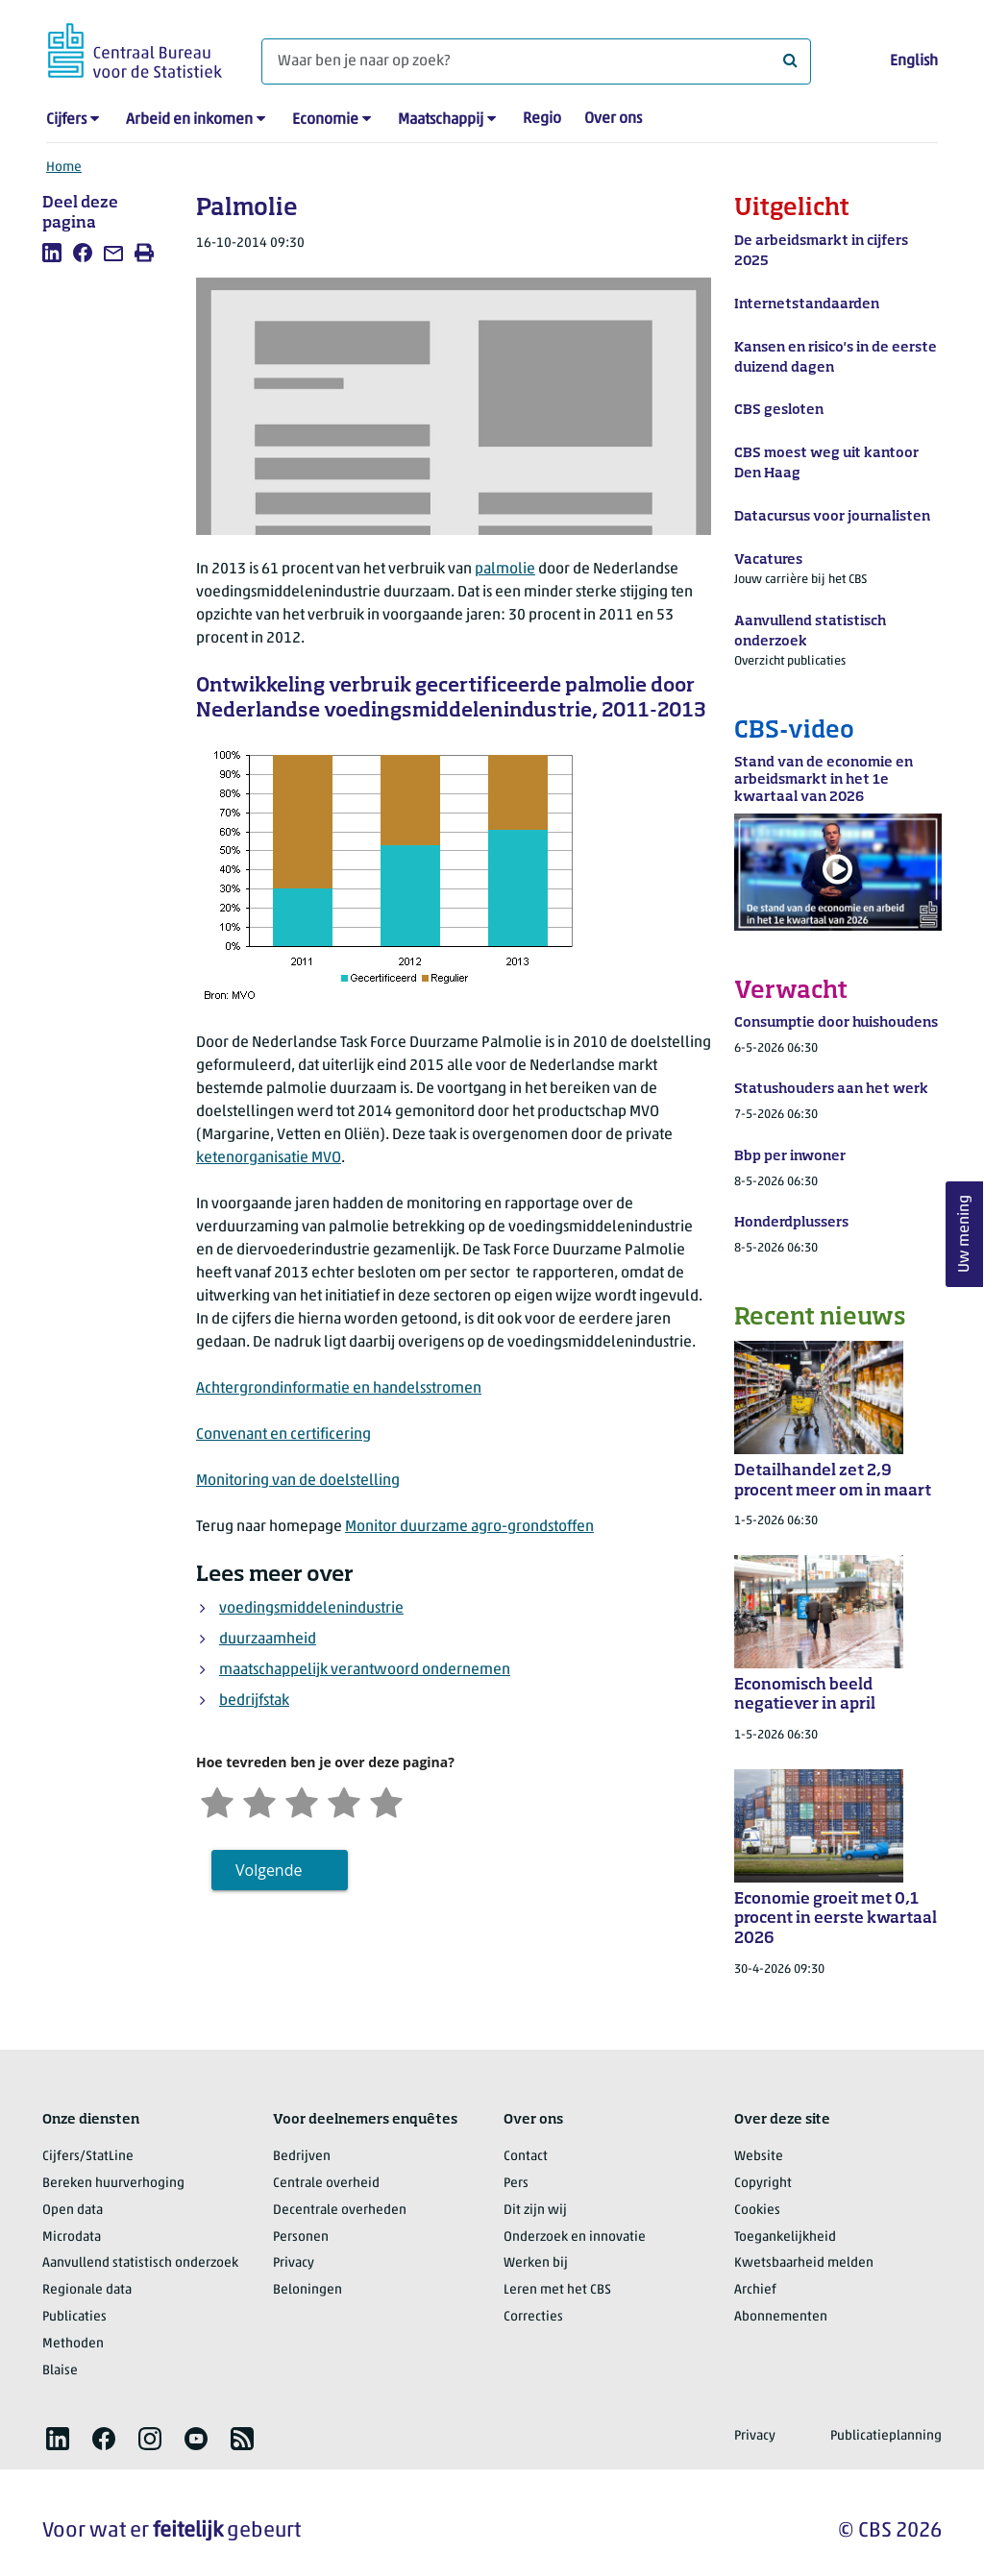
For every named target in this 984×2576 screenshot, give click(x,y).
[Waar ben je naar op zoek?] (536, 61)
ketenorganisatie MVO (268, 1158)
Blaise (60, 2371)
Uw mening (964, 1235)
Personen (301, 2237)
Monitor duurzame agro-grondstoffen (469, 1527)
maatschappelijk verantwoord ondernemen (364, 1670)
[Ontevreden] (259, 1800)
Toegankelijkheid (785, 2237)
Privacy (293, 2263)
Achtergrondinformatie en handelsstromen (338, 1389)
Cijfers (66, 120)
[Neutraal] (302, 1800)
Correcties (533, 2317)
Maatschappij (440, 120)
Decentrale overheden (339, 2210)
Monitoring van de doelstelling (298, 1481)
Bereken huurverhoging (113, 2183)
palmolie (505, 569)
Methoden (73, 2344)
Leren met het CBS (557, 2290)
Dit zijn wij (535, 2210)
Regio (542, 119)
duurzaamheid (267, 1639)
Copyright (763, 2183)
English (914, 61)
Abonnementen (780, 2317)
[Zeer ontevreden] (217, 1800)
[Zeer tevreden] (386, 1800)
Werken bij (536, 2263)
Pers (516, 2183)
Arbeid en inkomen (189, 120)
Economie (325, 120)
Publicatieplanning (886, 2436)
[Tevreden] (344, 1800)
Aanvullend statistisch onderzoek (140, 2263)
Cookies (757, 2210)
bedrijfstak (254, 1701)
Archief (755, 2290)
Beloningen (307, 2290)
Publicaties (74, 2317)
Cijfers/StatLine (88, 2157)
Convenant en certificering (283, 1435)
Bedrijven (302, 2157)
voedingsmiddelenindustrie (311, 1608)
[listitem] (51, 252)
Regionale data (87, 2290)
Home (64, 167)
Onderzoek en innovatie (575, 2237)
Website (758, 2157)
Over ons (613, 119)
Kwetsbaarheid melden (803, 2263)
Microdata (71, 2237)
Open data (72, 2210)
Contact (526, 2157)
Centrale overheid (326, 2183)
